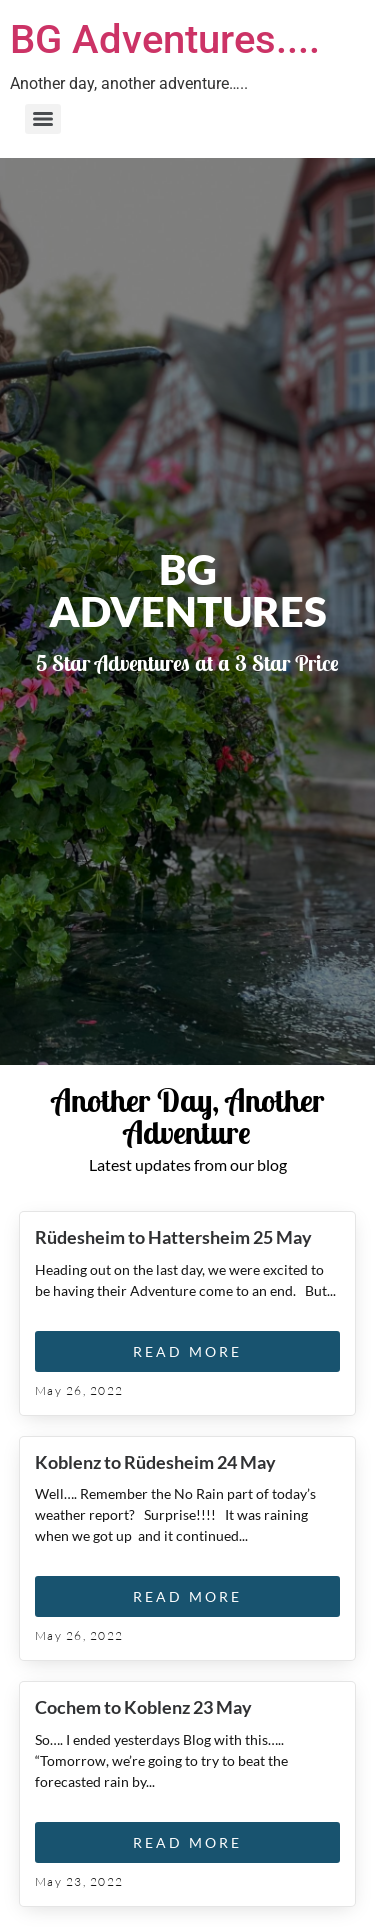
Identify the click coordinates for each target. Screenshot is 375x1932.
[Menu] (43, 119)
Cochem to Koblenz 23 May (143, 1707)
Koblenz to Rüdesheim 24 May (155, 1462)
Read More (187, 1351)
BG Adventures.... (165, 39)
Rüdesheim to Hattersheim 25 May (173, 1237)
